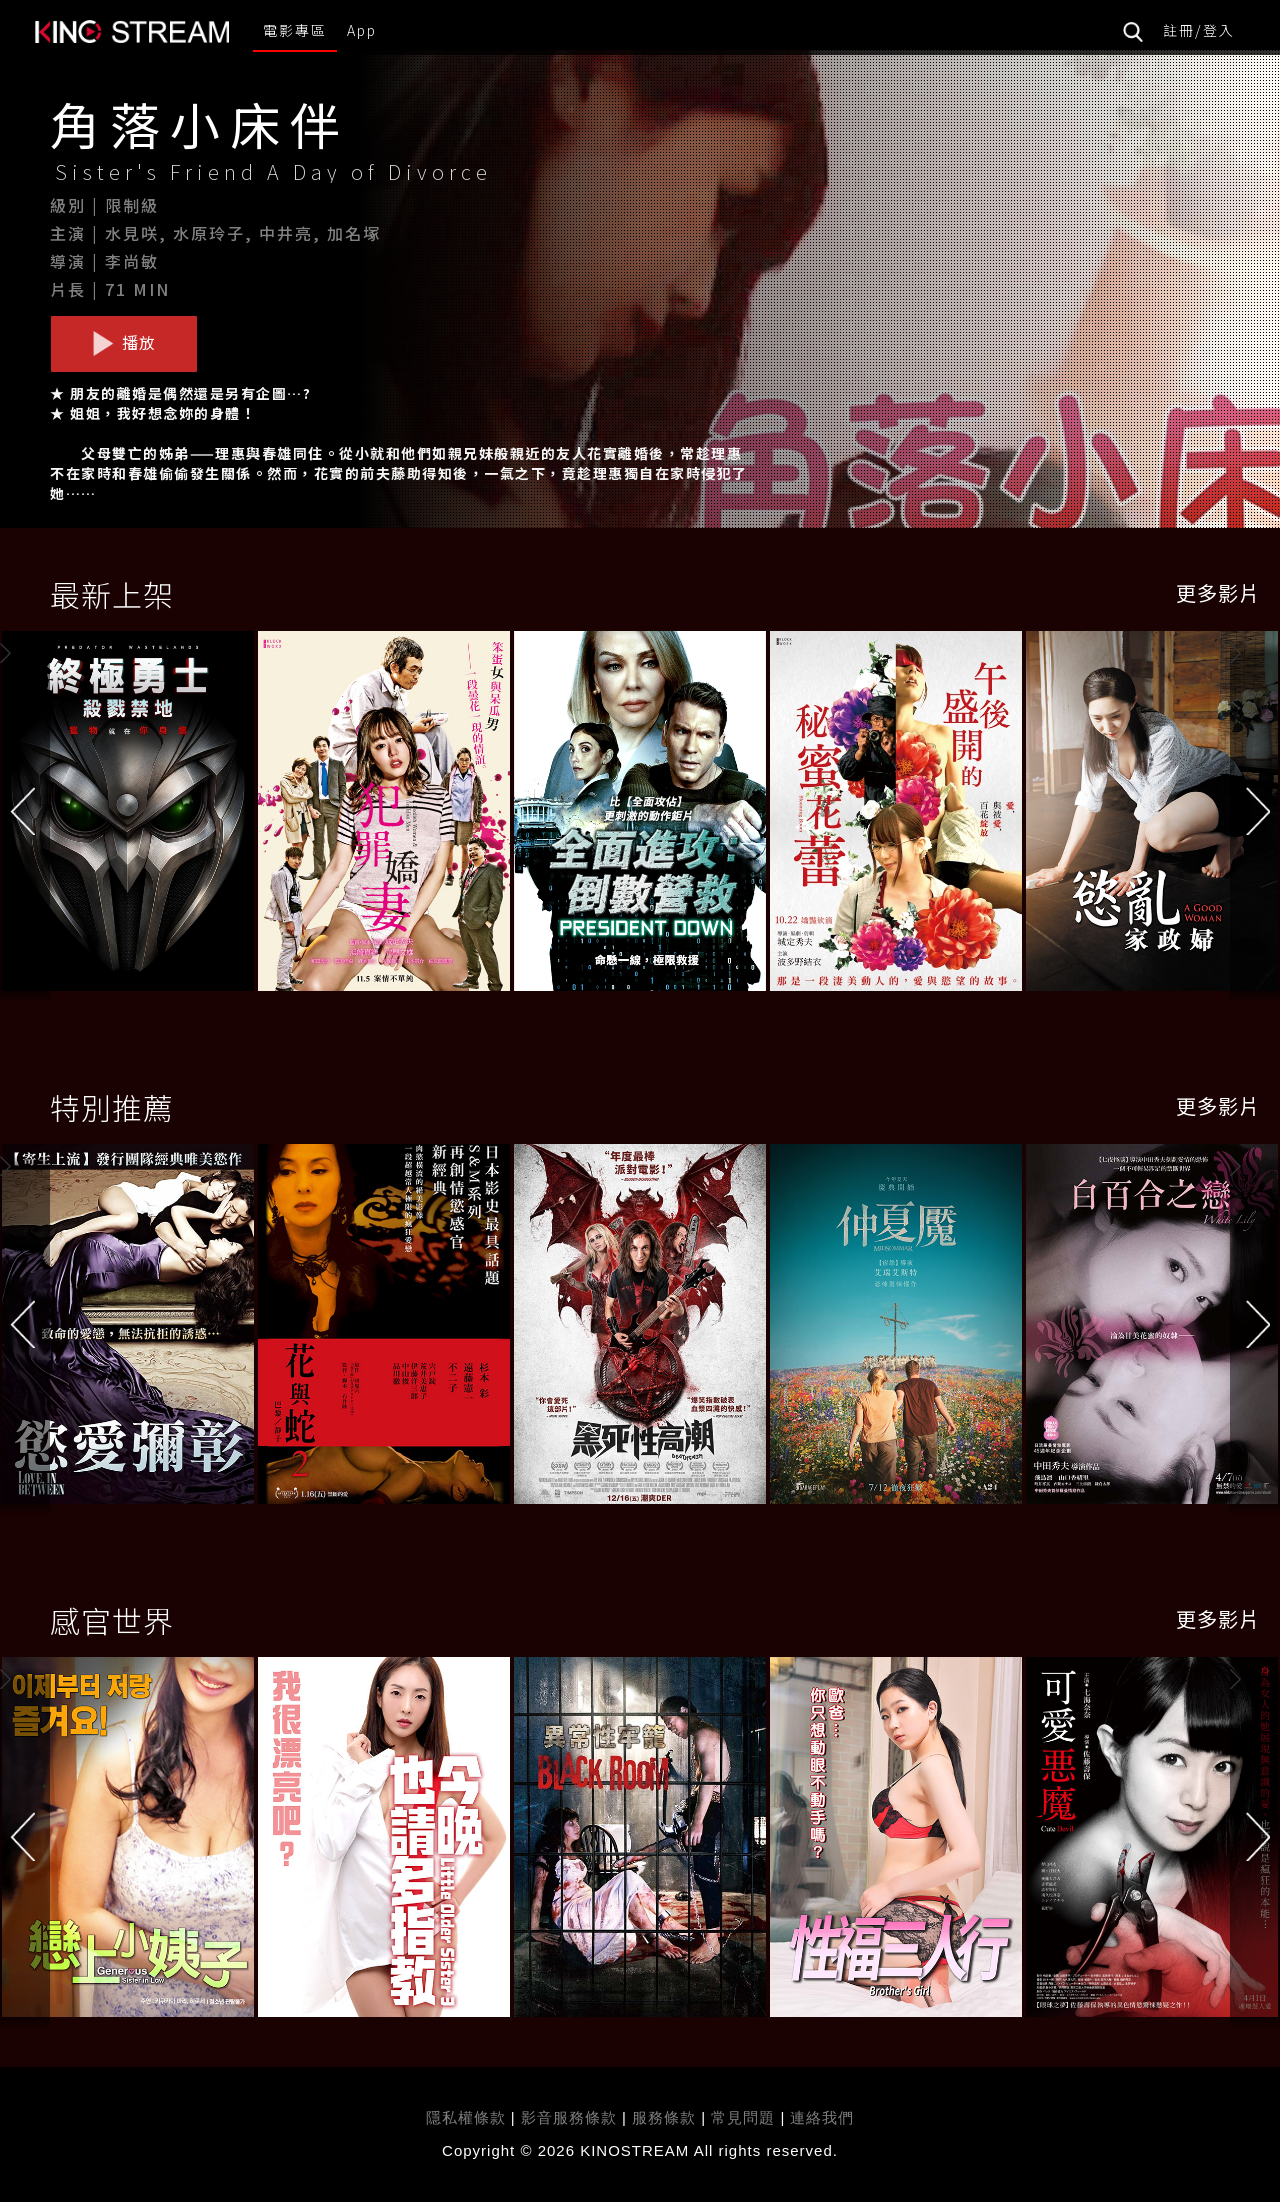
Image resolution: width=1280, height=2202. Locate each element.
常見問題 (743, 2117)
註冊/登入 (1199, 30)
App (362, 30)
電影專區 (295, 30)
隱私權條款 (466, 2117)
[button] (1255, 815)
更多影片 (1218, 592)
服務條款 (666, 2117)
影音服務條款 (569, 2117)
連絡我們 (822, 2117)
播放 (124, 343)
